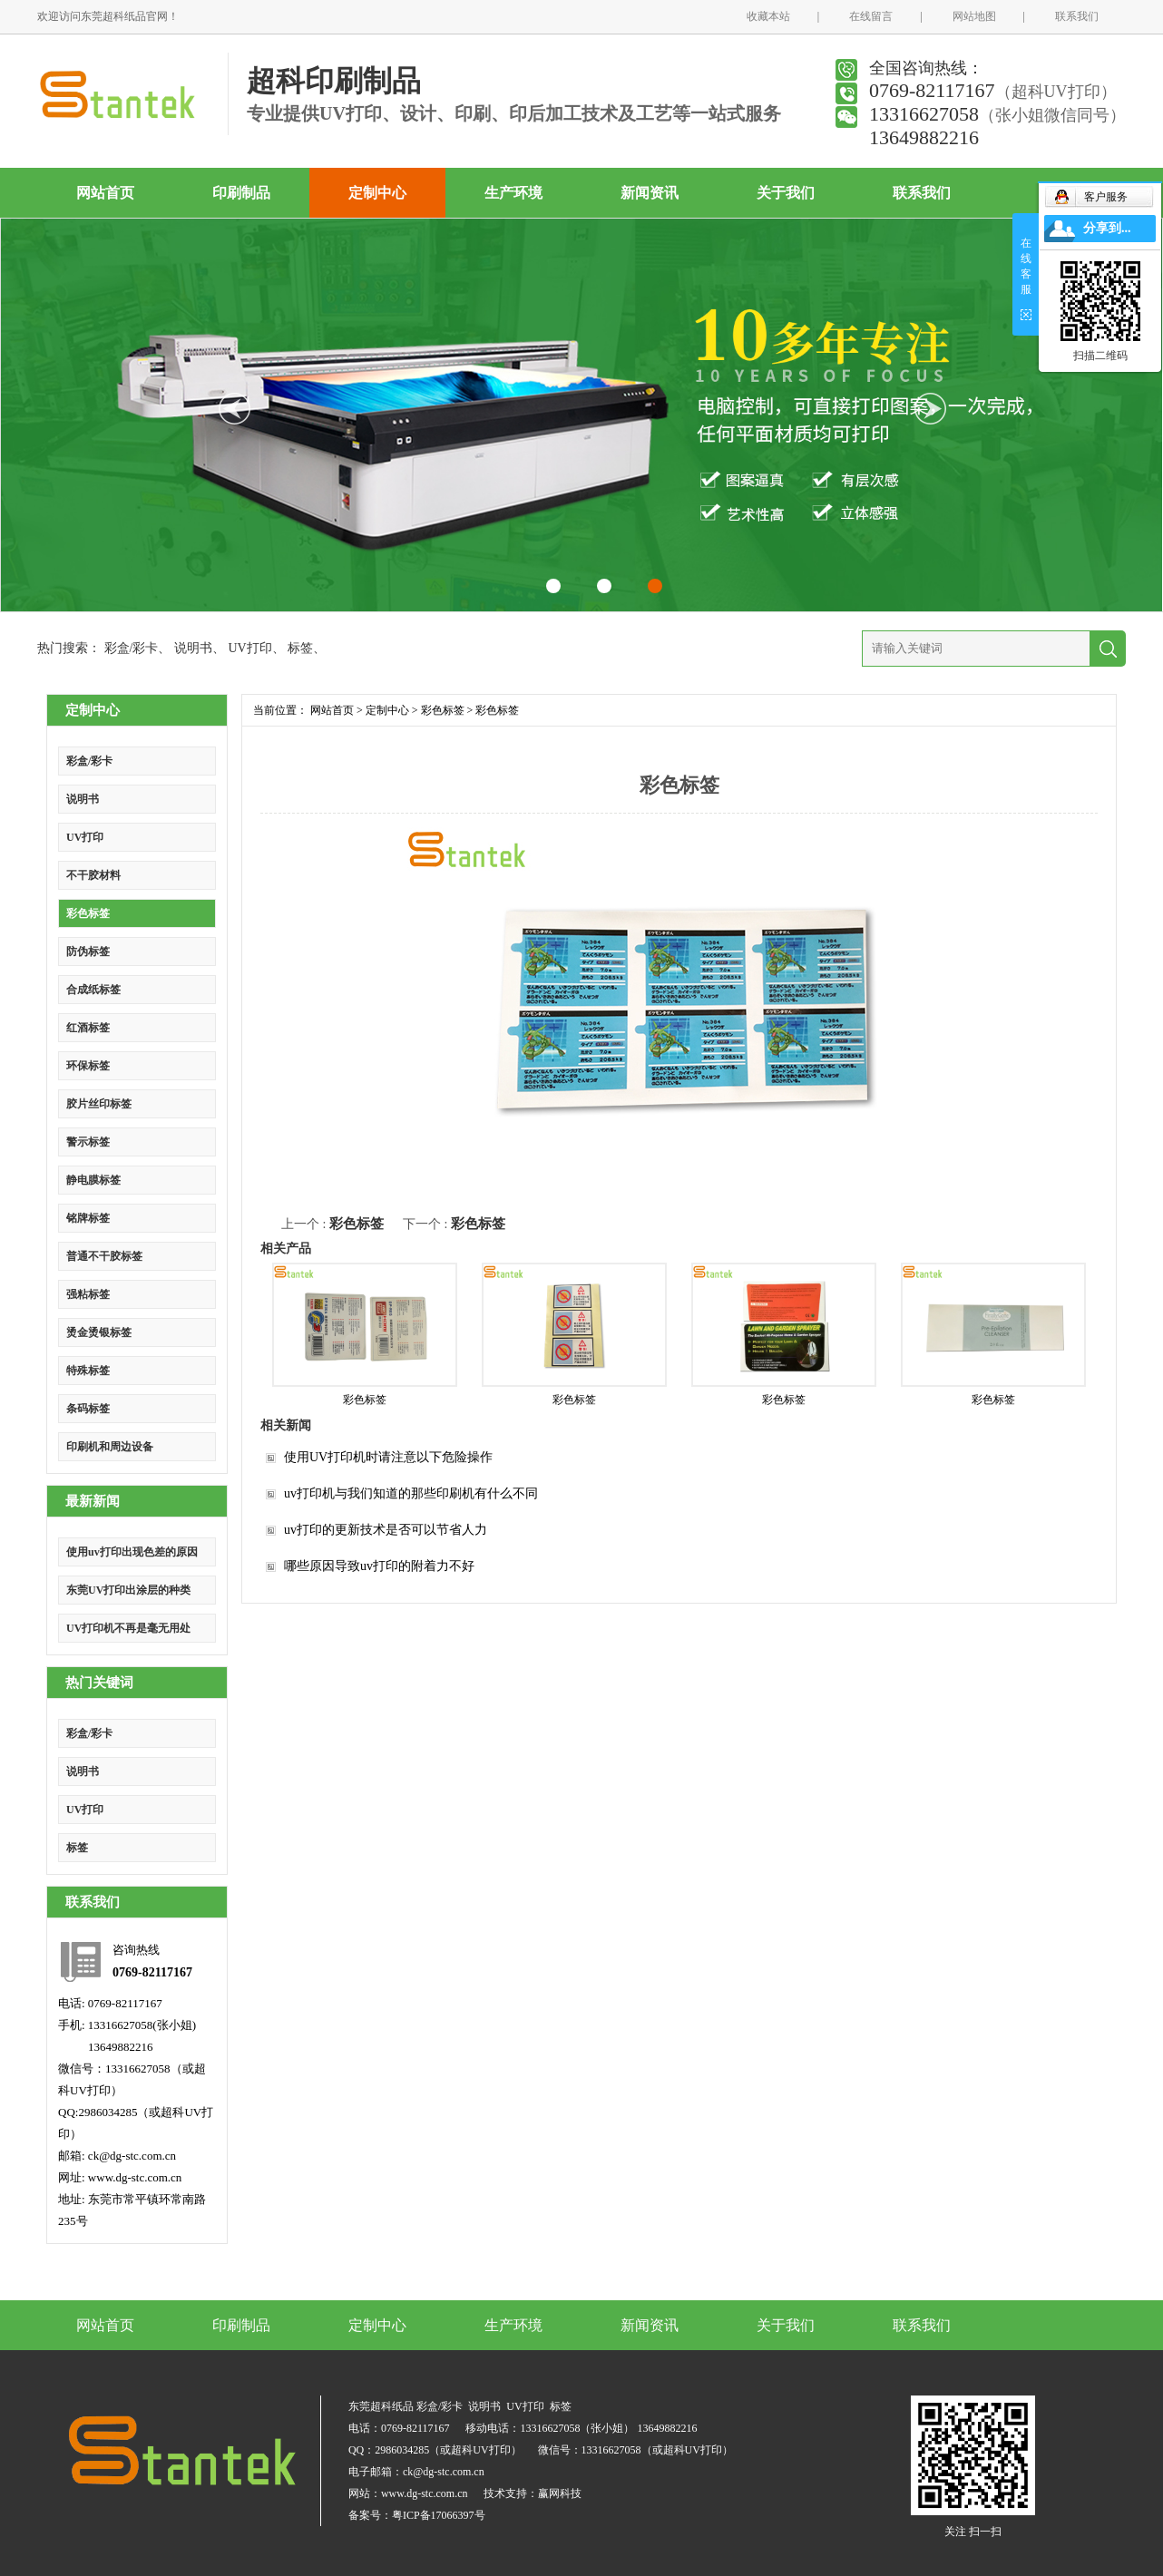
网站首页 (105, 192)
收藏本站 (768, 16)
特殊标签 (88, 1370)
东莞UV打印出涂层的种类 (128, 1590)
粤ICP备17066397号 (438, 2515)
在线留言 (871, 16)
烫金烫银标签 (99, 1332)
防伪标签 (88, 951)
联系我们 (1077, 16)
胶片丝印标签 (99, 1104)
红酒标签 (88, 1027)
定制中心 (377, 192)
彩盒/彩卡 (131, 648)
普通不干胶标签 (104, 1256)
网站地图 (974, 16)
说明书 (193, 648)
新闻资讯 (650, 192)
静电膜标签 (93, 1180)
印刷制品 (241, 192)
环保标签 (88, 1065)
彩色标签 (88, 913)
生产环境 (513, 192)
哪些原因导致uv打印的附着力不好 (379, 1566)
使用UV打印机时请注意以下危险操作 (388, 1457)
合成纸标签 (93, 989)
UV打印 (249, 648)
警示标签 (88, 1142)
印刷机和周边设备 (109, 1446)
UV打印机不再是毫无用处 (128, 1628)
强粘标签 (88, 1294)
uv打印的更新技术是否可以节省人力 (385, 1530)
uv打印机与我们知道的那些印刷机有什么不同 (411, 1493)
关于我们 (786, 192)
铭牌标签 (88, 1218)
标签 (300, 648)
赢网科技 (560, 2493)
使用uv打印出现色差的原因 (132, 1552)
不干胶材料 (93, 875)
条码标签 (88, 1408)
